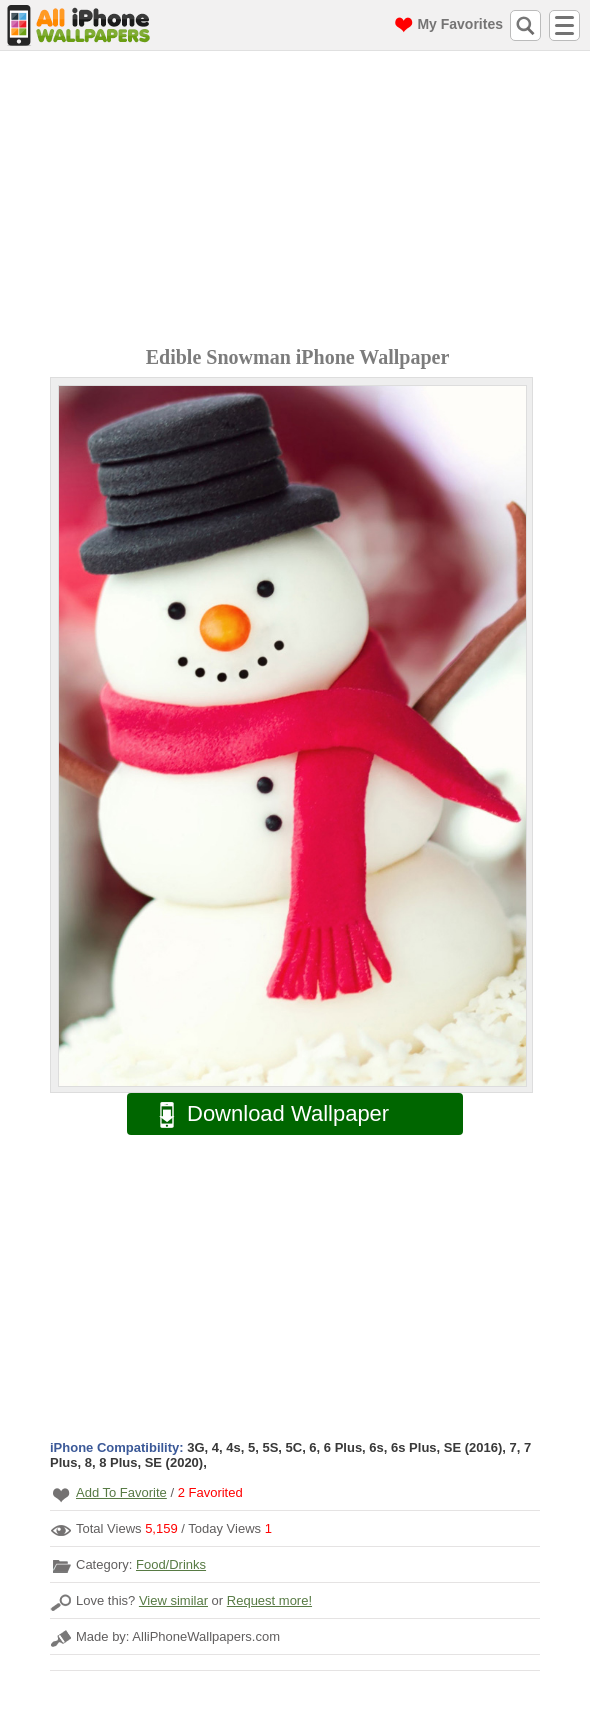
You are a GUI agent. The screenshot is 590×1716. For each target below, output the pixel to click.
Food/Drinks (171, 1564)
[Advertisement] (300, 201)
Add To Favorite (121, 1492)
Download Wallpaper (264, 1114)
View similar (173, 1600)
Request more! (269, 1600)
